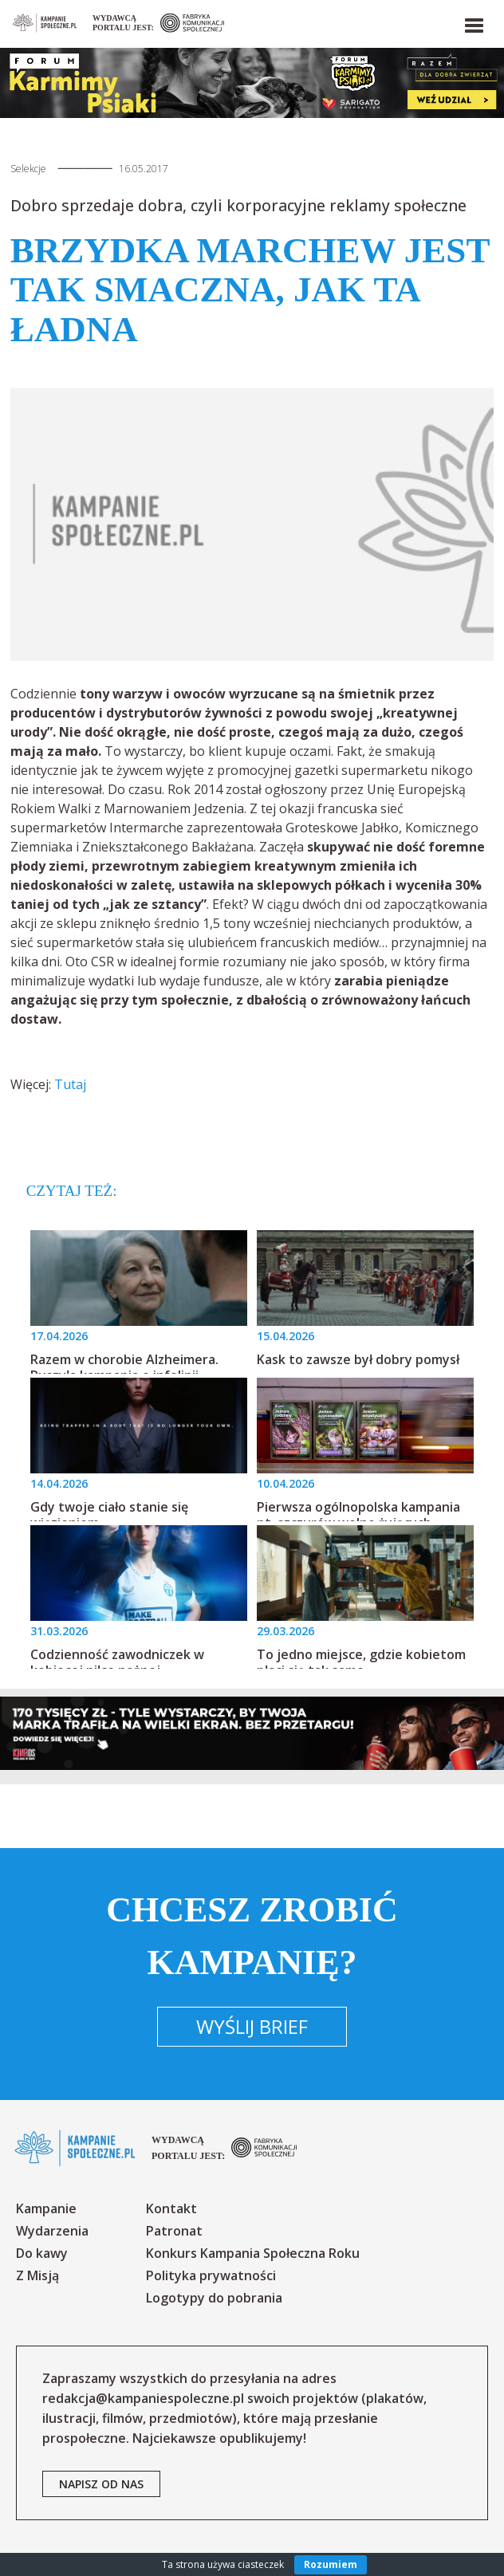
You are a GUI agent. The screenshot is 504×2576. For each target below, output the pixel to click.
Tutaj (70, 1084)
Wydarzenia (52, 2231)
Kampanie (46, 2208)
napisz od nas (101, 2483)
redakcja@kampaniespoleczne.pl (143, 2398)
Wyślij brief (252, 2026)
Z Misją (37, 2275)
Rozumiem (330, 2564)
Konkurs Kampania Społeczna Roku (253, 2253)
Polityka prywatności (211, 2275)
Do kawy (42, 2253)
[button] (473, 22)
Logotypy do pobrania (214, 2298)
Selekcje (28, 168)
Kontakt (171, 2208)
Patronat (174, 2231)
